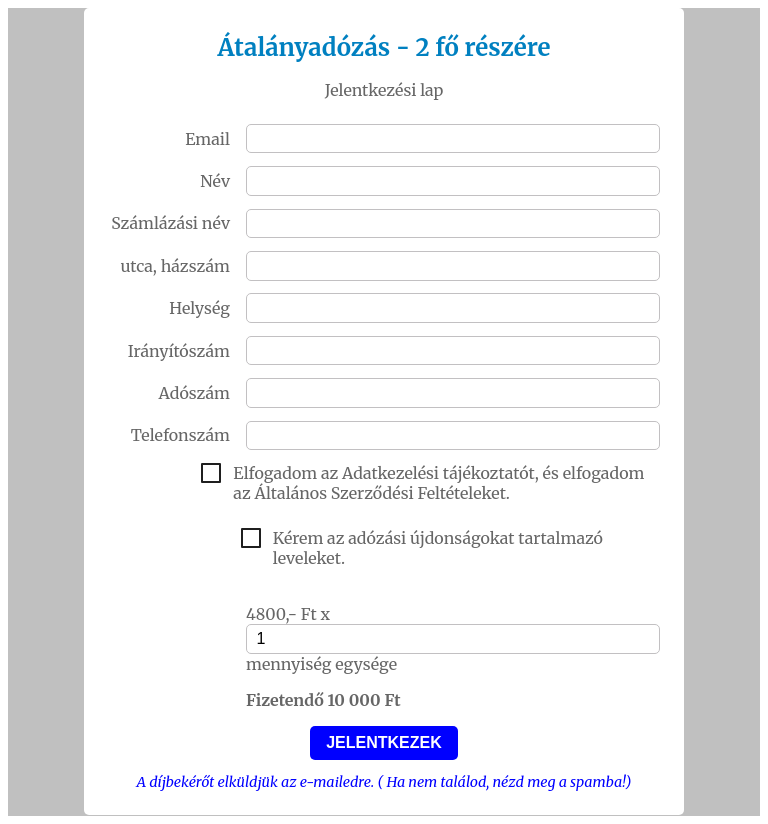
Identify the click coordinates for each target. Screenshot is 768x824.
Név (215, 181)
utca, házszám (175, 266)
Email (207, 139)
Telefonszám (180, 435)
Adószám (194, 393)
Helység (199, 308)
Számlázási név (170, 223)
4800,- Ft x (288, 614)
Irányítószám (179, 351)
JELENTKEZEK (384, 742)
